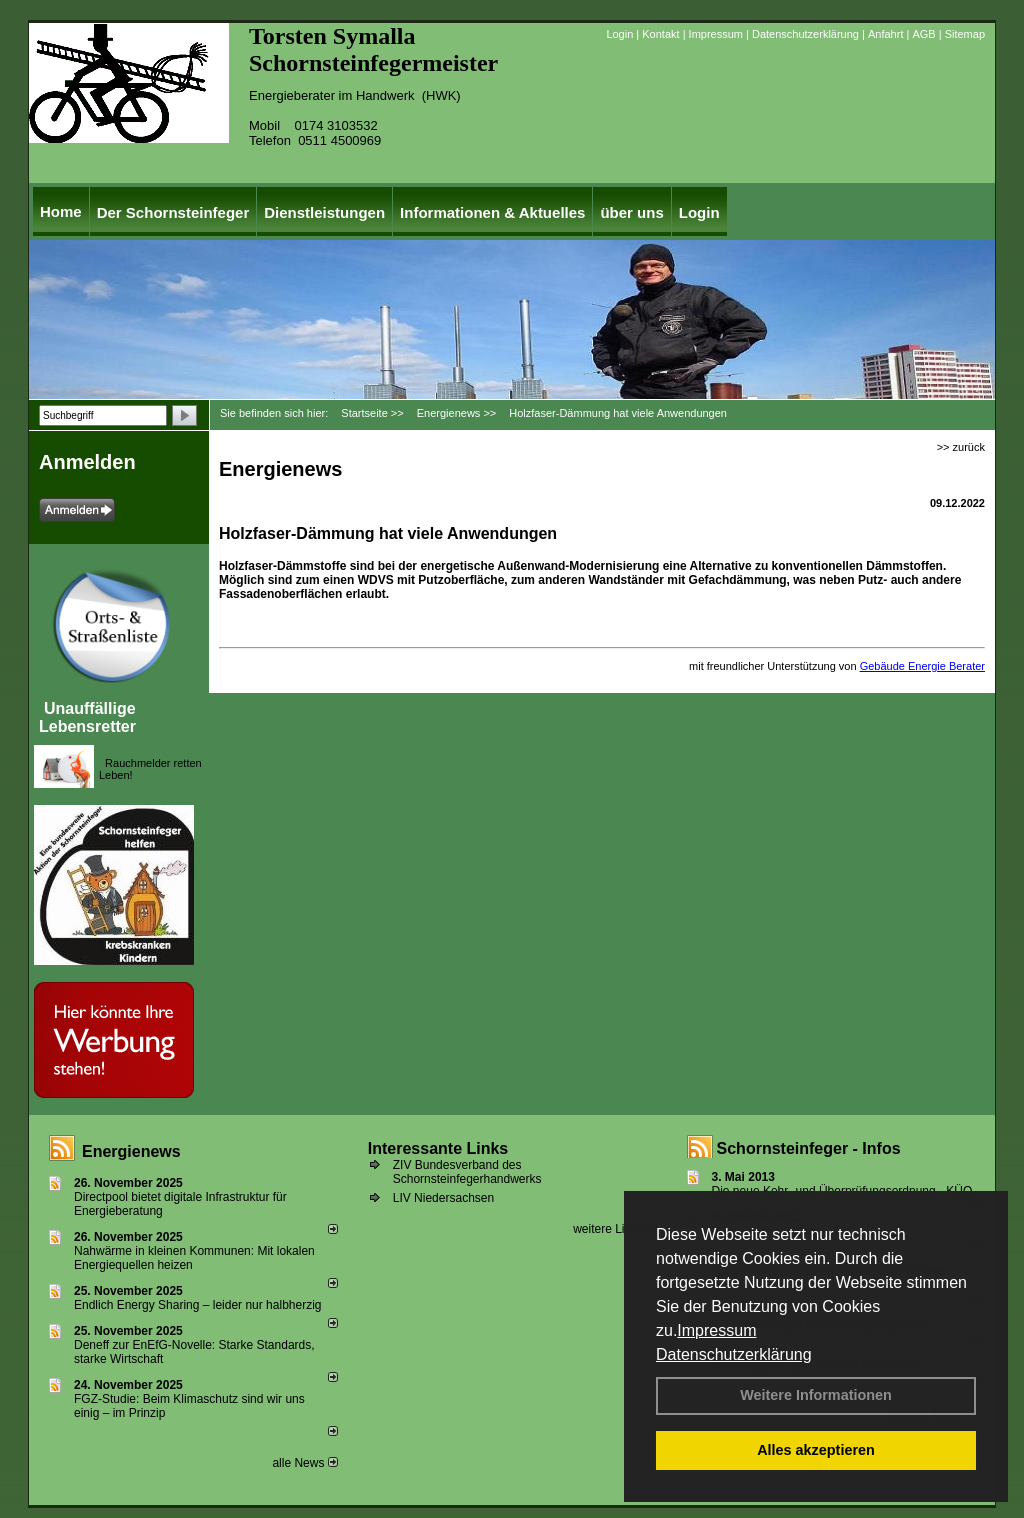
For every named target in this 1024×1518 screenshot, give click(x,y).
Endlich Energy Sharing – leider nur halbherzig (197, 1305)
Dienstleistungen (324, 212)
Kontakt (660, 34)
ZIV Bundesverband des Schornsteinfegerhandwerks (467, 1172)
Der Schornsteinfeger (173, 212)
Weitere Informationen (816, 1395)
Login (619, 34)
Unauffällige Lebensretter (87, 717)
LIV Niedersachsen (443, 1198)
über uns (631, 212)
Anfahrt (885, 34)
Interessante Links (438, 1148)
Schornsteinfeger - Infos (809, 1148)
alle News (304, 1463)
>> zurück (961, 447)
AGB (923, 34)
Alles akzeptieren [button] (816, 1450)
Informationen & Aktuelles (492, 212)
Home (61, 211)
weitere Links (614, 1229)
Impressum (716, 1330)
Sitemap (965, 34)
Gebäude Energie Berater (922, 666)
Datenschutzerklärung (734, 1354)
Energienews (131, 1151)
